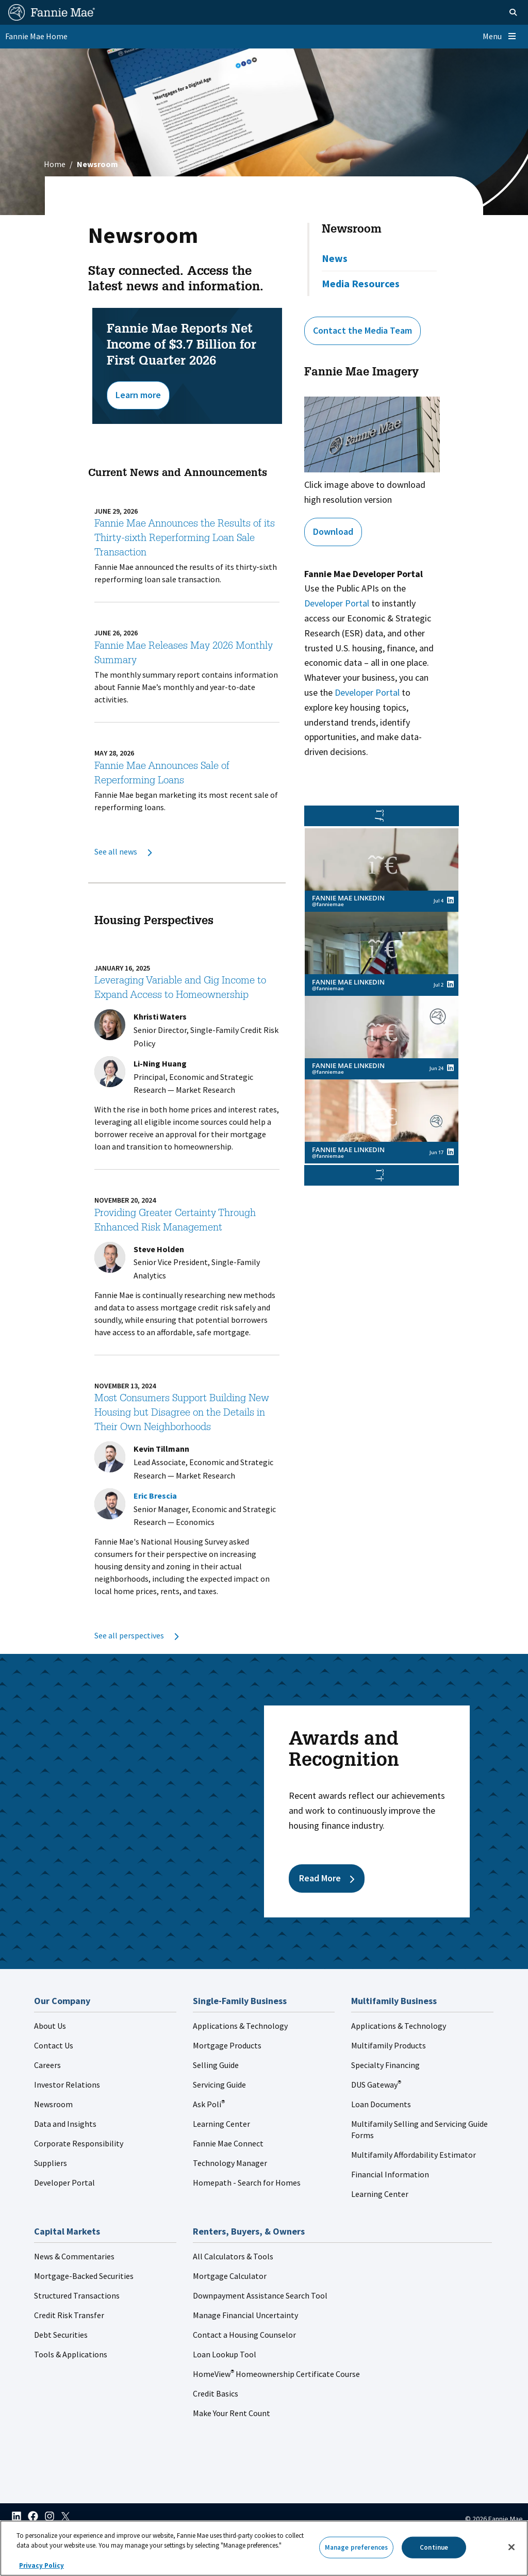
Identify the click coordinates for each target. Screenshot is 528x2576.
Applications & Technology (240, 2026)
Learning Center (221, 2124)
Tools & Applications (70, 2354)
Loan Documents (381, 2104)
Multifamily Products (388, 2045)
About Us (50, 2026)
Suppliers (50, 2163)
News (335, 258)
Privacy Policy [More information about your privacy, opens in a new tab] (41, 2565)
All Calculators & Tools (233, 2256)
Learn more (138, 395)
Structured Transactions (77, 2295)
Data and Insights (65, 2124)
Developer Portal (336, 603)
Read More (326, 1878)
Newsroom (352, 230)
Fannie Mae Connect (228, 2143)
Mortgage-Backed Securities (84, 2276)
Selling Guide (216, 2065)
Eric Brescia (155, 1495)
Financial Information (390, 2174)
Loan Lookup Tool (224, 2354)
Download (333, 531)
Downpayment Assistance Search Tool (260, 2295)
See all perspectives (136, 1635)
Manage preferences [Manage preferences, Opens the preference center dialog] (356, 2547)
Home (54, 164)
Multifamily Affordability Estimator (413, 2155)
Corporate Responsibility (78, 2143)
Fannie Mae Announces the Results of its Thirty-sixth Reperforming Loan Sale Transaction (184, 539)
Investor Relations (67, 2084)
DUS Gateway (376, 2084)
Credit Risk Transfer (69, 2315)
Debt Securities (61, 2334)
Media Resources (361, 283)
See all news (123, 851)
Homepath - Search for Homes (247, 2182)
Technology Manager (230, 2163)
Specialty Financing (385, 2065)
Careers (47, 2065)
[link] (381, 870)
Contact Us (53, 2045)
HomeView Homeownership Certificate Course (276, 2374)
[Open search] (500, 12)
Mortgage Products (227, 2045)
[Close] (511, 2547)
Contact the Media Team (362, 330)
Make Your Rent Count (231, 2413)
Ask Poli (209, 2104)
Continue (434, 2547)
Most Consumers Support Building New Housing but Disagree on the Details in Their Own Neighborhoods (181, 1413)
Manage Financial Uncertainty (245, 2315)
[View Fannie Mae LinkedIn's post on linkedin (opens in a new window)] (450, 899)
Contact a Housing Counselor (244, 2334)
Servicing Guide (219, 2084)
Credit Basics (215, 2393)
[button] (381, 1175)
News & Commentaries (74, 2256)
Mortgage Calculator (230, 2276)
